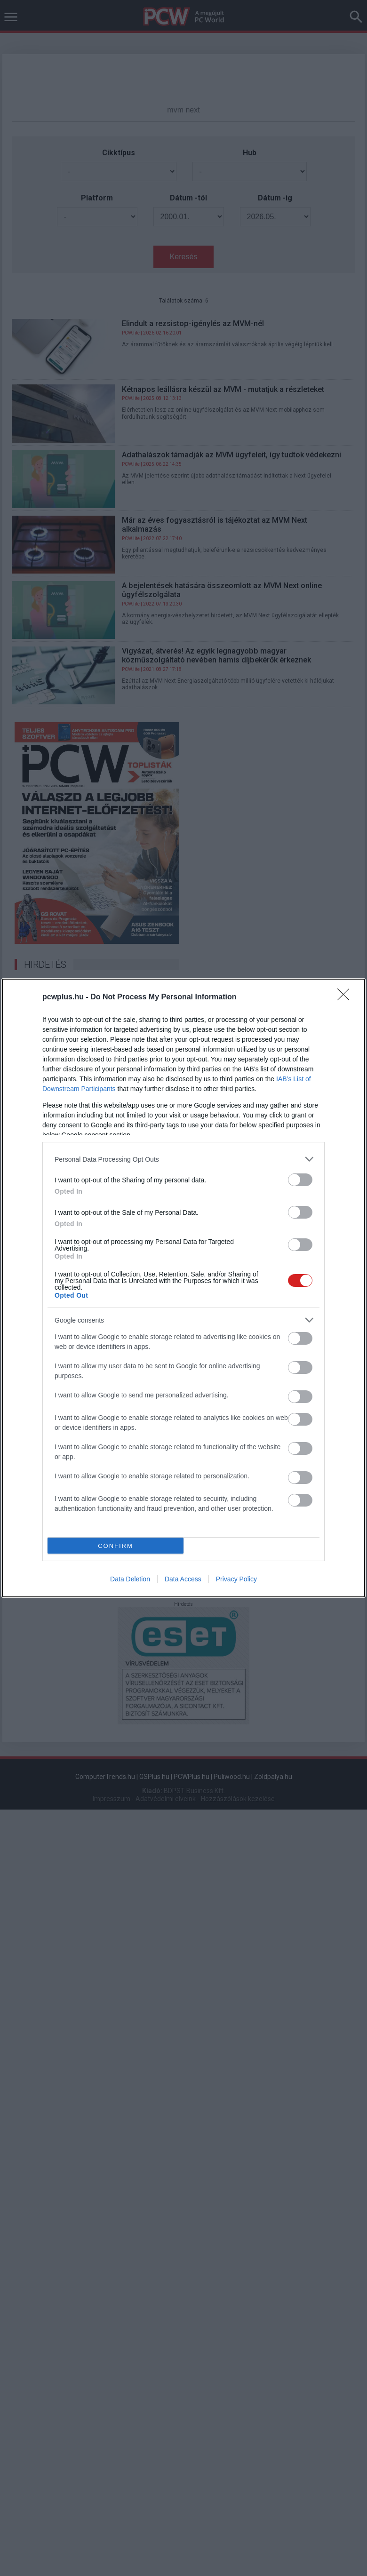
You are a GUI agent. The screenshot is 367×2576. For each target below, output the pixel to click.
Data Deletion (130, 1579)
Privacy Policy (236, 1579)
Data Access (183, 1579)
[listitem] (183, 1159)
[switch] (300, 1179)
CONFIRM (115, 1545)
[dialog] (183, 1288)
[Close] (346, 997)
